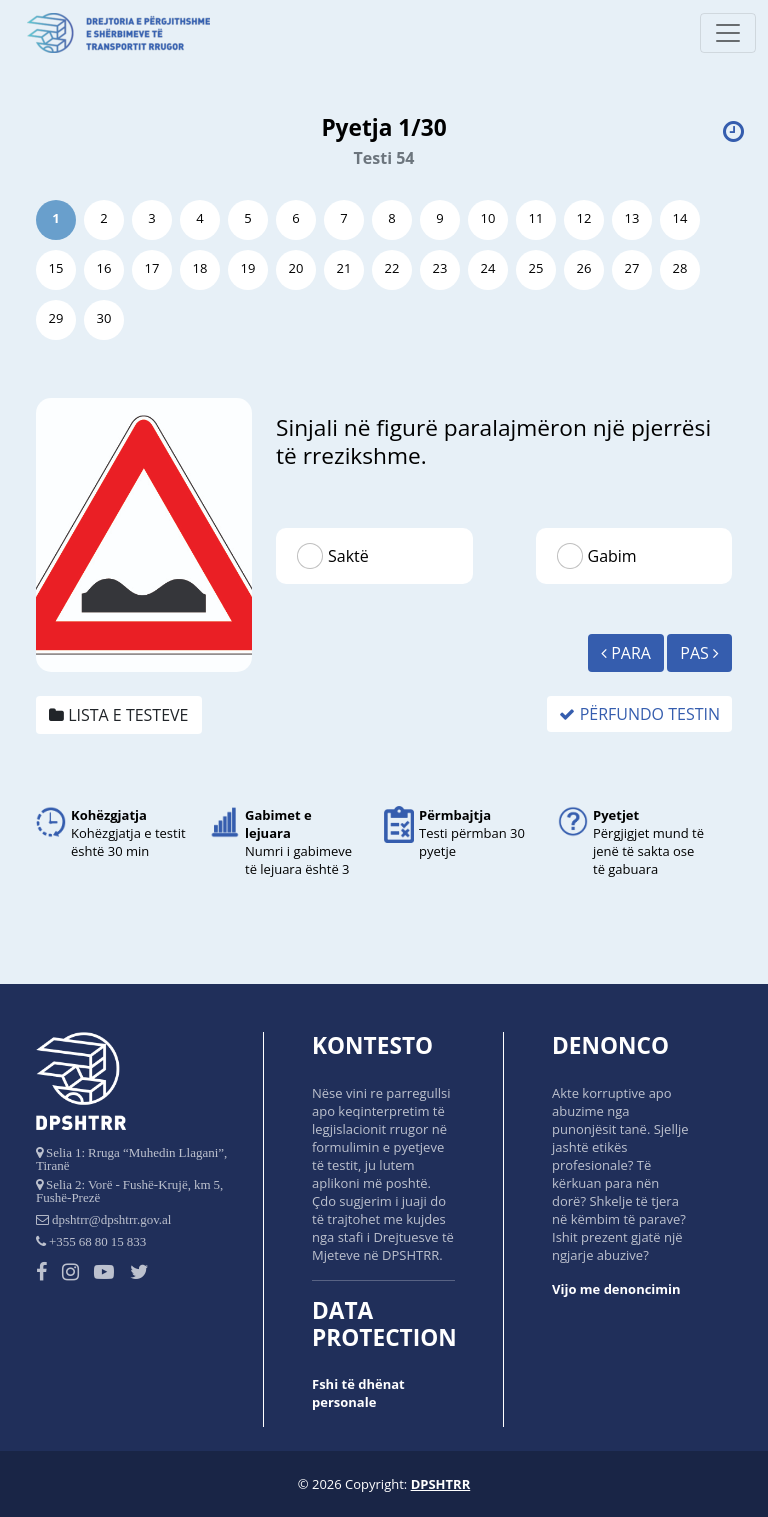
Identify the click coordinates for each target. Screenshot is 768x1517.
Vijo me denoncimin (616, 1289)
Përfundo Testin (639, 714)
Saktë (348, 556)
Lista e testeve (119, 715)
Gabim (612, 556)
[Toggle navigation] (728, 33)
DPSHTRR (441, 1484)
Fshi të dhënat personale (358, 1393)
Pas (699, 653)
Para (626, 653)
